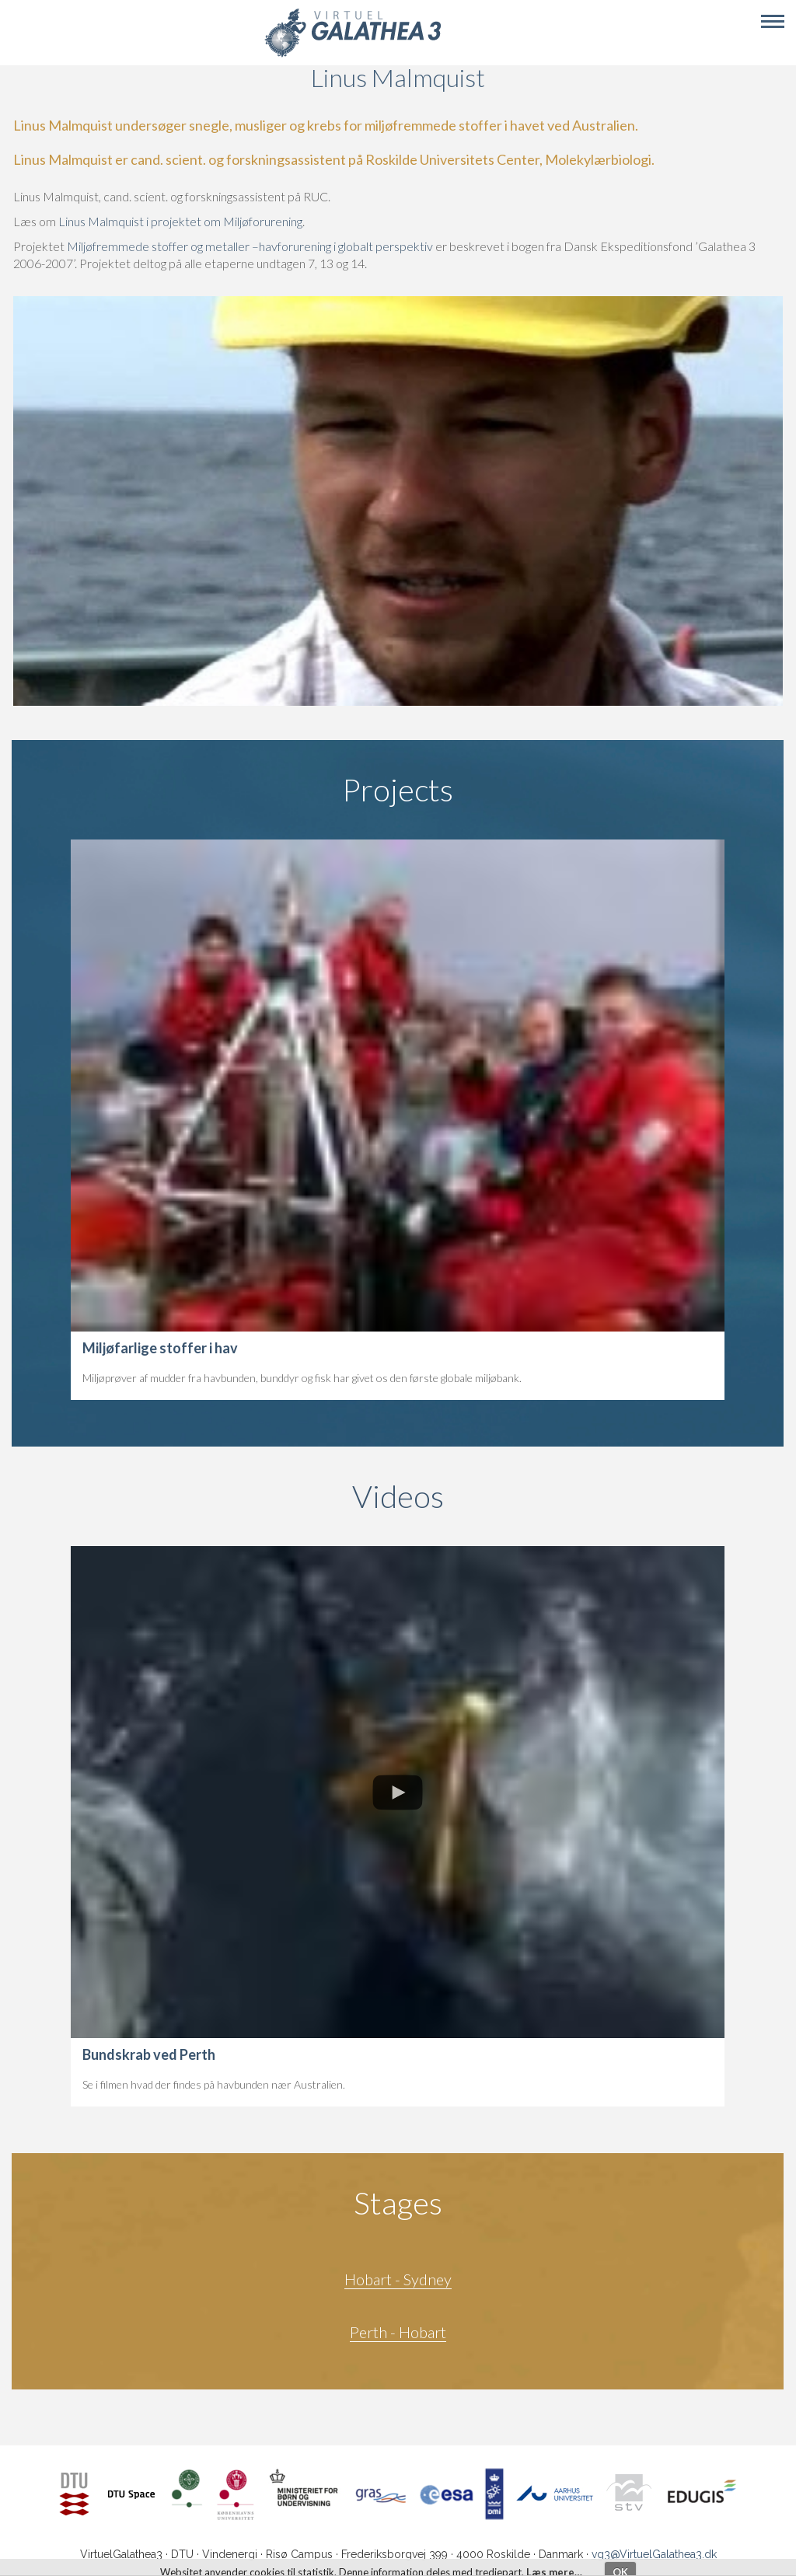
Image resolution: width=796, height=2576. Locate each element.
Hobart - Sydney (398, 2279)
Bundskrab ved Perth (148, 2054)
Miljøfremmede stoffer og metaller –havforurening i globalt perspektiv (251, 246)
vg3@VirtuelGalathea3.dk (654, 2554)
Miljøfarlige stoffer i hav (160, 1347)
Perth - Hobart (398, 2332)
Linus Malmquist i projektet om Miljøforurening (180, 221)
